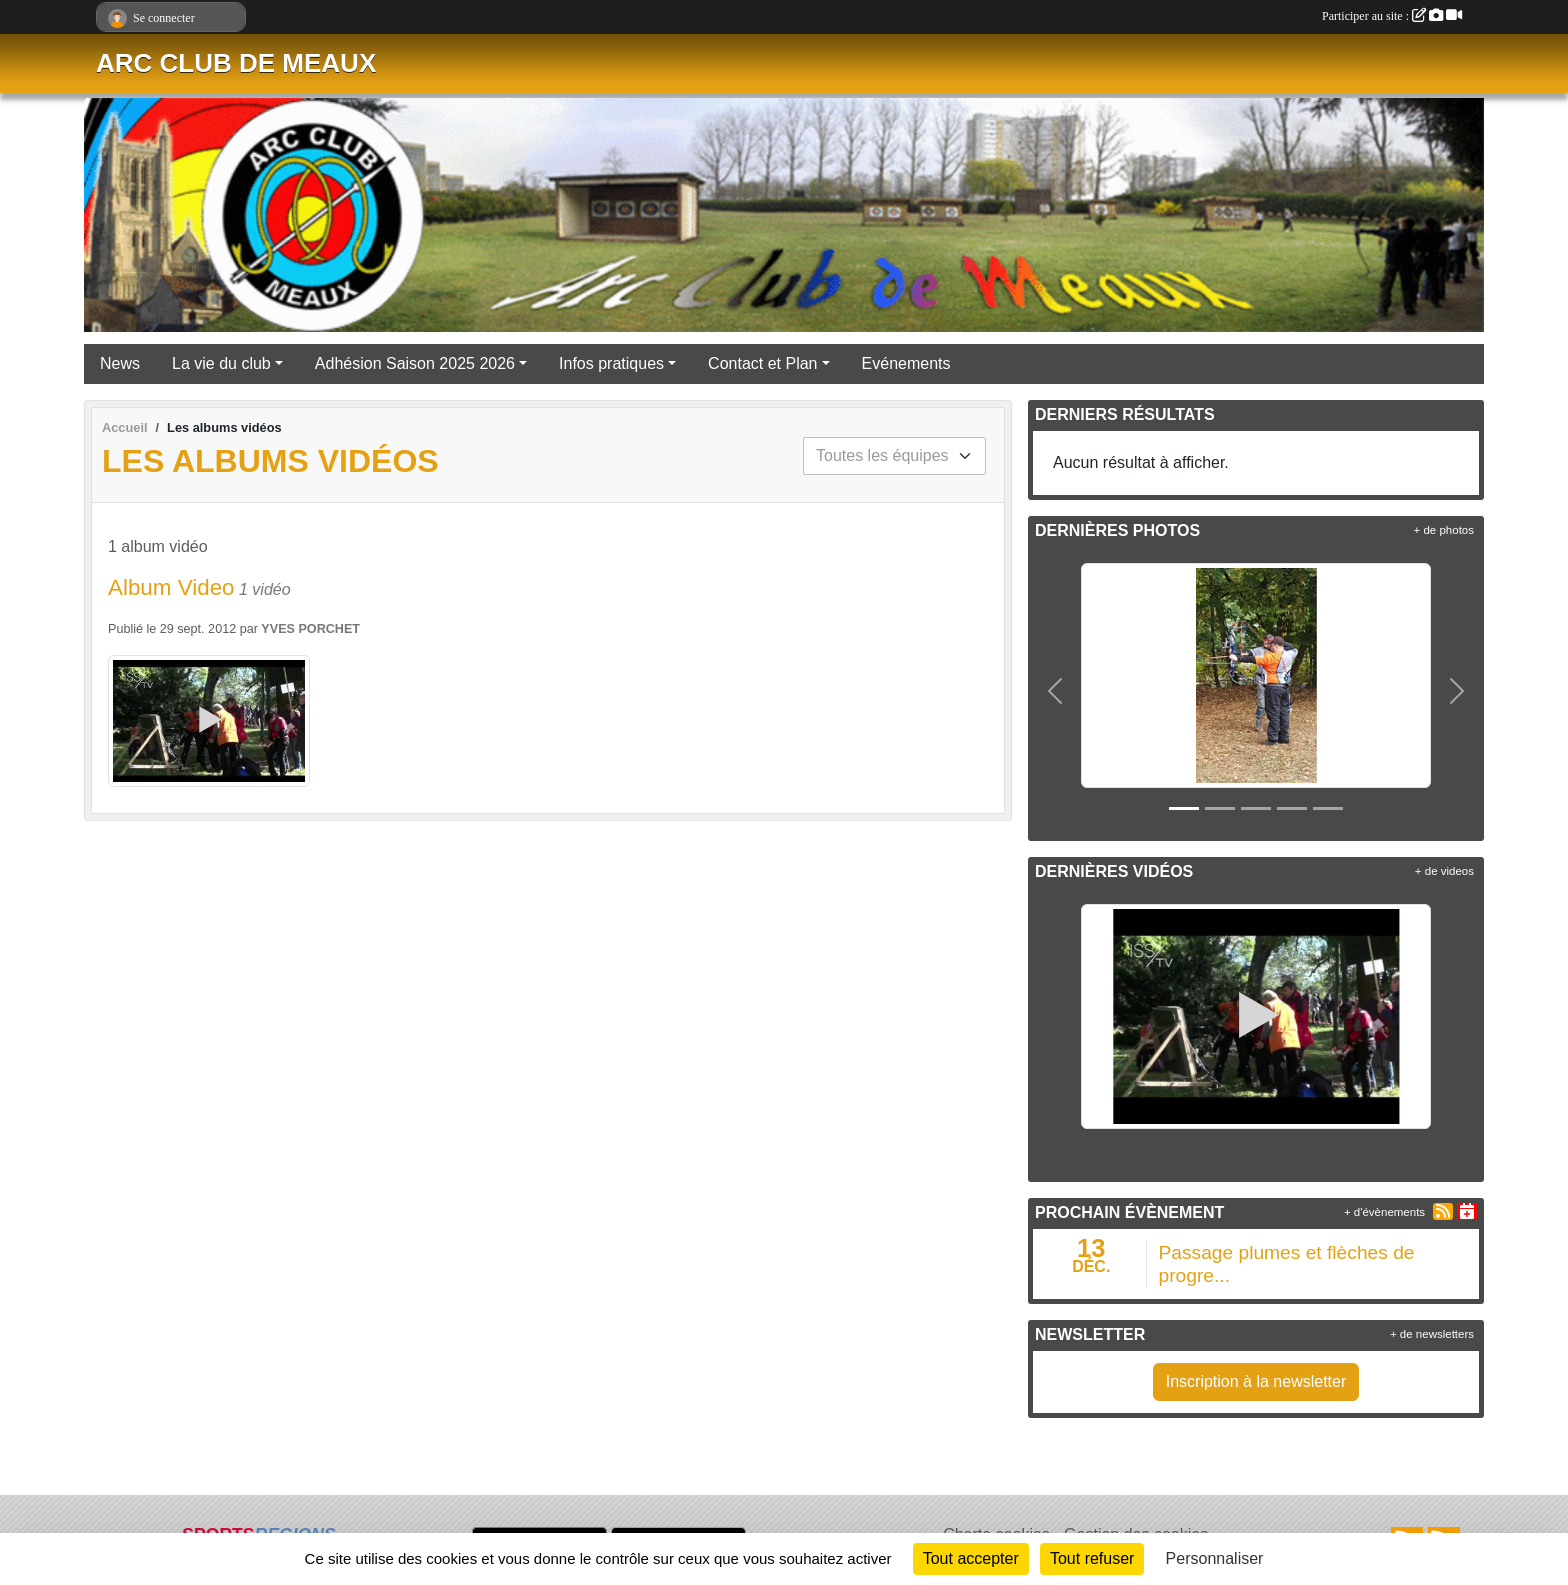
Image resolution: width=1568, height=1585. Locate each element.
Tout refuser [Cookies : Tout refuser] (1092, 1558)
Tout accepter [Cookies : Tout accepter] (971, 1558)
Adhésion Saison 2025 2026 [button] (415, 363)
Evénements (906, 363)
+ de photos (1444, 530)
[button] (1055, 691)
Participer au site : (1392, 16)
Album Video (171, 587)
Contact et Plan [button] (762, 363)
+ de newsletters (1432, 1334)
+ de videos (1444, 871)
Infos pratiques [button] (611, 363)
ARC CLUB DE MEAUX (236, 63)
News (120, 363)
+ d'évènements (1384, 1212)
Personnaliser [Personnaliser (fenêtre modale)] (1215, 1558)
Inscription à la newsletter (1256, 1381)
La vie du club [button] (221, 363)
